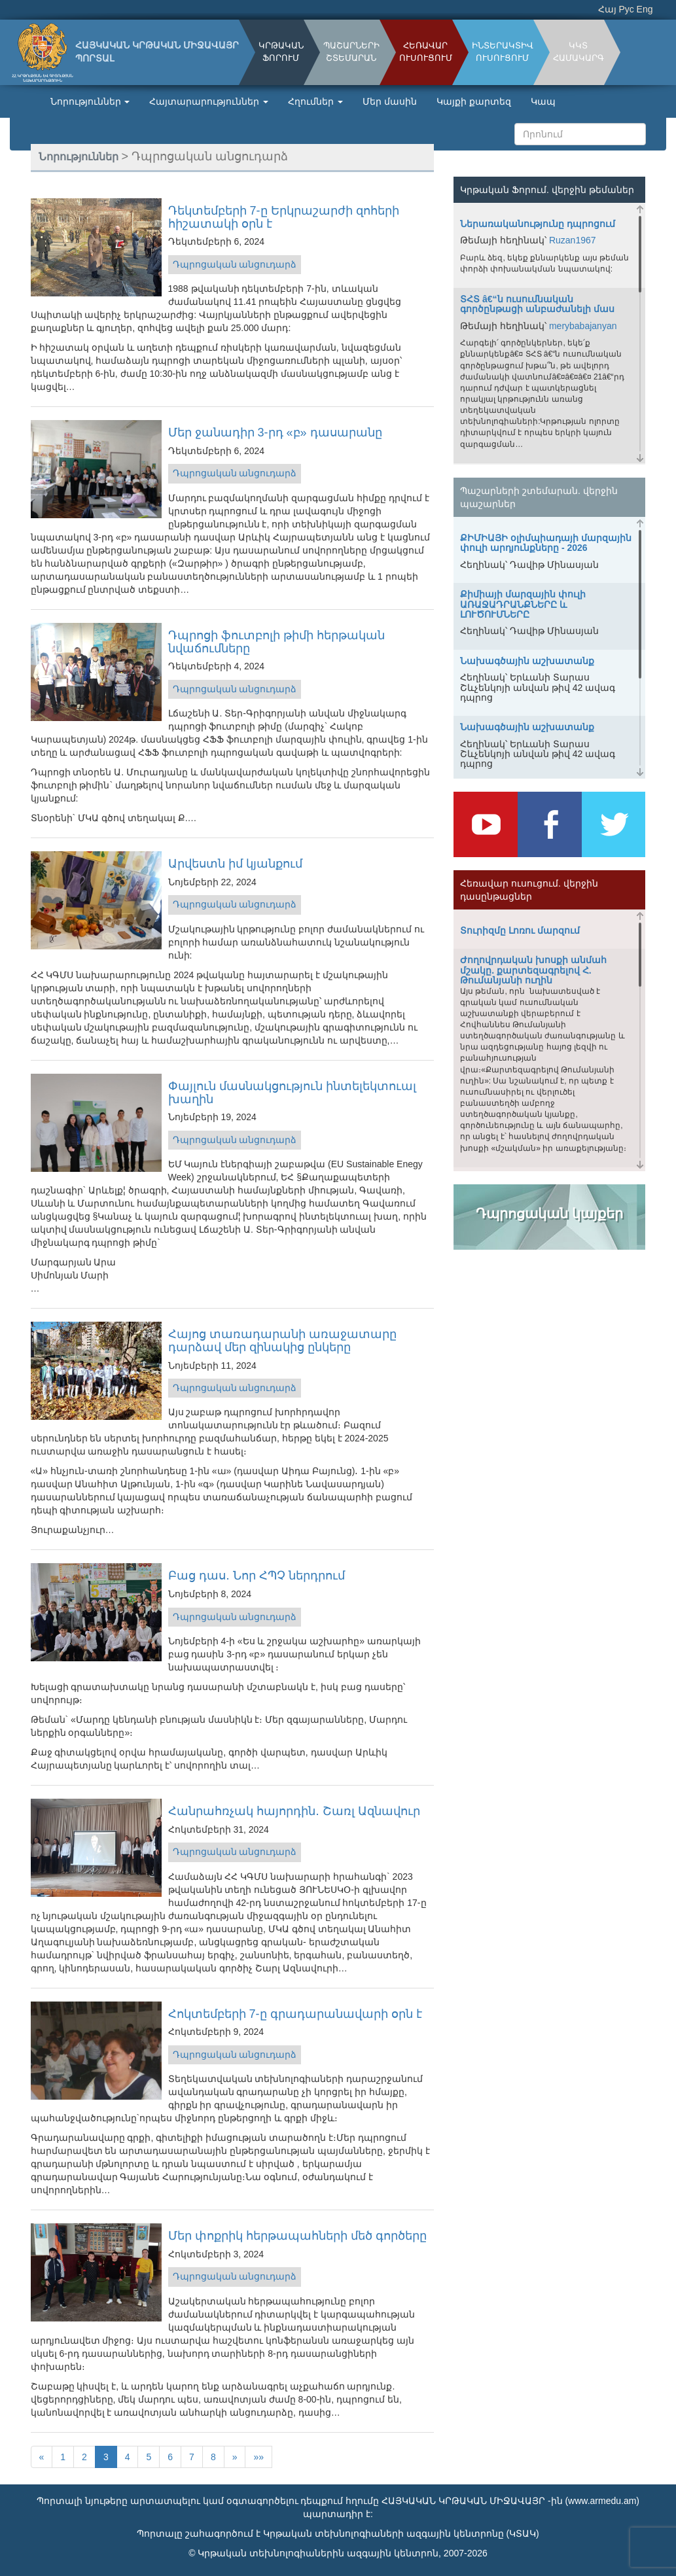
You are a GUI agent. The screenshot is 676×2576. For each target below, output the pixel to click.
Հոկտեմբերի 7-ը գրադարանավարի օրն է (295, 2013)
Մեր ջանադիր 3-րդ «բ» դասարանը (275, 432)
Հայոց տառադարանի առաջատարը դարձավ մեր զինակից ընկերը (282, 1341)
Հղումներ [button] (315, 101)
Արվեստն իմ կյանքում (235, 863)
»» (258, 2457)
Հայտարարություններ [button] (208, 101)
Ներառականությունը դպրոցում (537, 224)
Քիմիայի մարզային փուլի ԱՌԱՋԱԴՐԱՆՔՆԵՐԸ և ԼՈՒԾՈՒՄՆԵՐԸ (523, 604)
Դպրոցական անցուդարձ (235, 264)
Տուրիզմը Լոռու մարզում (520, 930)
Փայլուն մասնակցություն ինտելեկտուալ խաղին (292, 1093)
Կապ (543, 101)
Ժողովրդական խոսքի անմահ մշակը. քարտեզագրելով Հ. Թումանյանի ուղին (533, 970)
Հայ (607, 9)
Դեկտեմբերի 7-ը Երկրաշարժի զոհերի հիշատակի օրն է (283, 217)
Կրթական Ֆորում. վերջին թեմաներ (547, 190)
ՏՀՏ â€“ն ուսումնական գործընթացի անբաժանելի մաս (537, 304)
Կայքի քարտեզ (473, 101)
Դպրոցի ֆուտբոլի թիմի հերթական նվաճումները (276, 642)
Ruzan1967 (572, 240)
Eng (645, 9)
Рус (626, 9)
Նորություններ (78, 156)
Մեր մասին (390, 101)
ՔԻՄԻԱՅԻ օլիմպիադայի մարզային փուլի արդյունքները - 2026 (546, 543)
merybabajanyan (583, 326)
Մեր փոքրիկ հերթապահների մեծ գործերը (297, 2235)
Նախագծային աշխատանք (527, 661)
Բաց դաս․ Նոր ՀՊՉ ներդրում (256, 1575)
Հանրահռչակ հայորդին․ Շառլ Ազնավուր (294, 1811)
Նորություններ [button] (90, 101)
